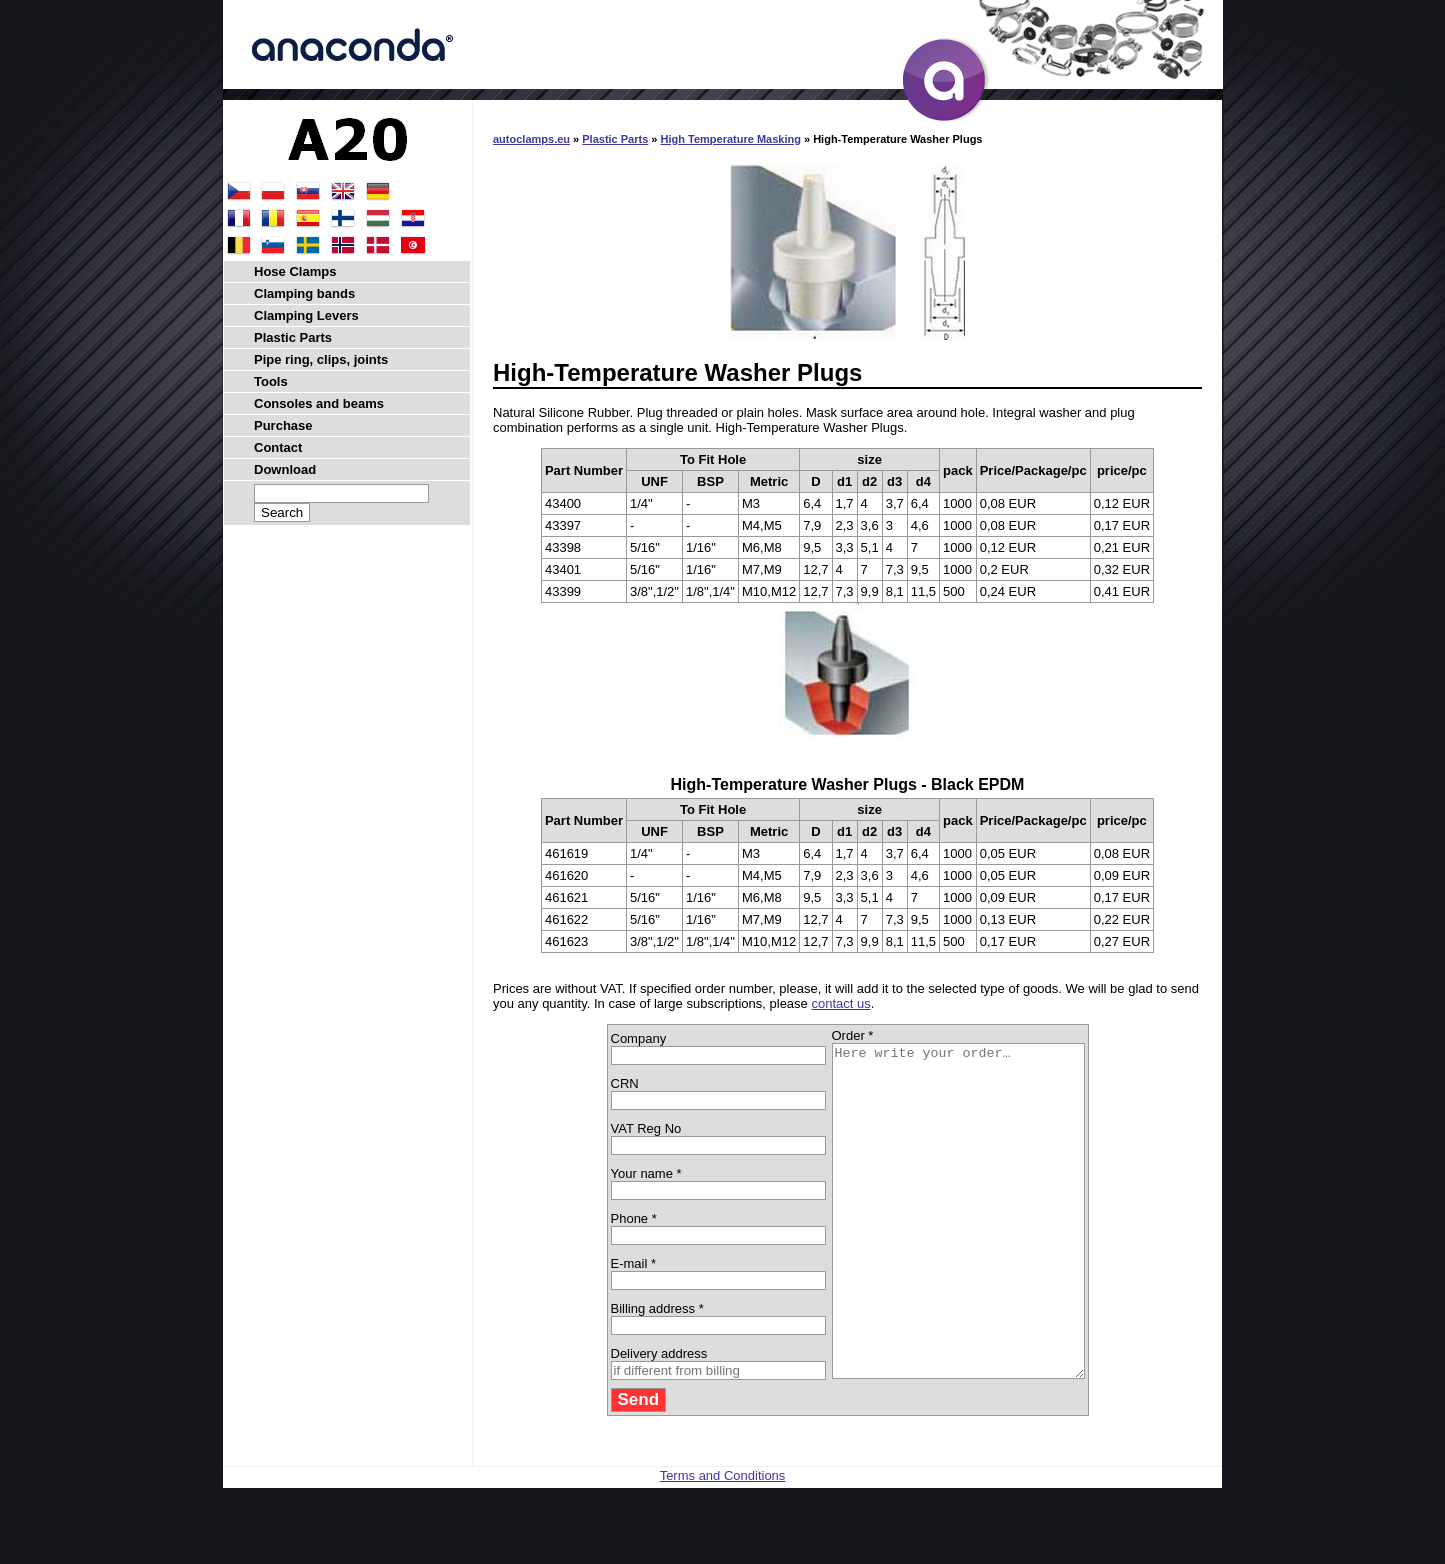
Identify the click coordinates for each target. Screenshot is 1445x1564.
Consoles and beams (319, 403)
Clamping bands (304, 293)
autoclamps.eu (531, 139)
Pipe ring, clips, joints (321, 359)
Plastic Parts (615, 139)
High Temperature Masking (731, 139)
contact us (840, 1003)
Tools (271, 381)
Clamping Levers (306, 315)
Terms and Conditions (723, 1541)
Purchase (283, 425)
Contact (278, 447)
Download (285, 469)
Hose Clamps (295, 271)
